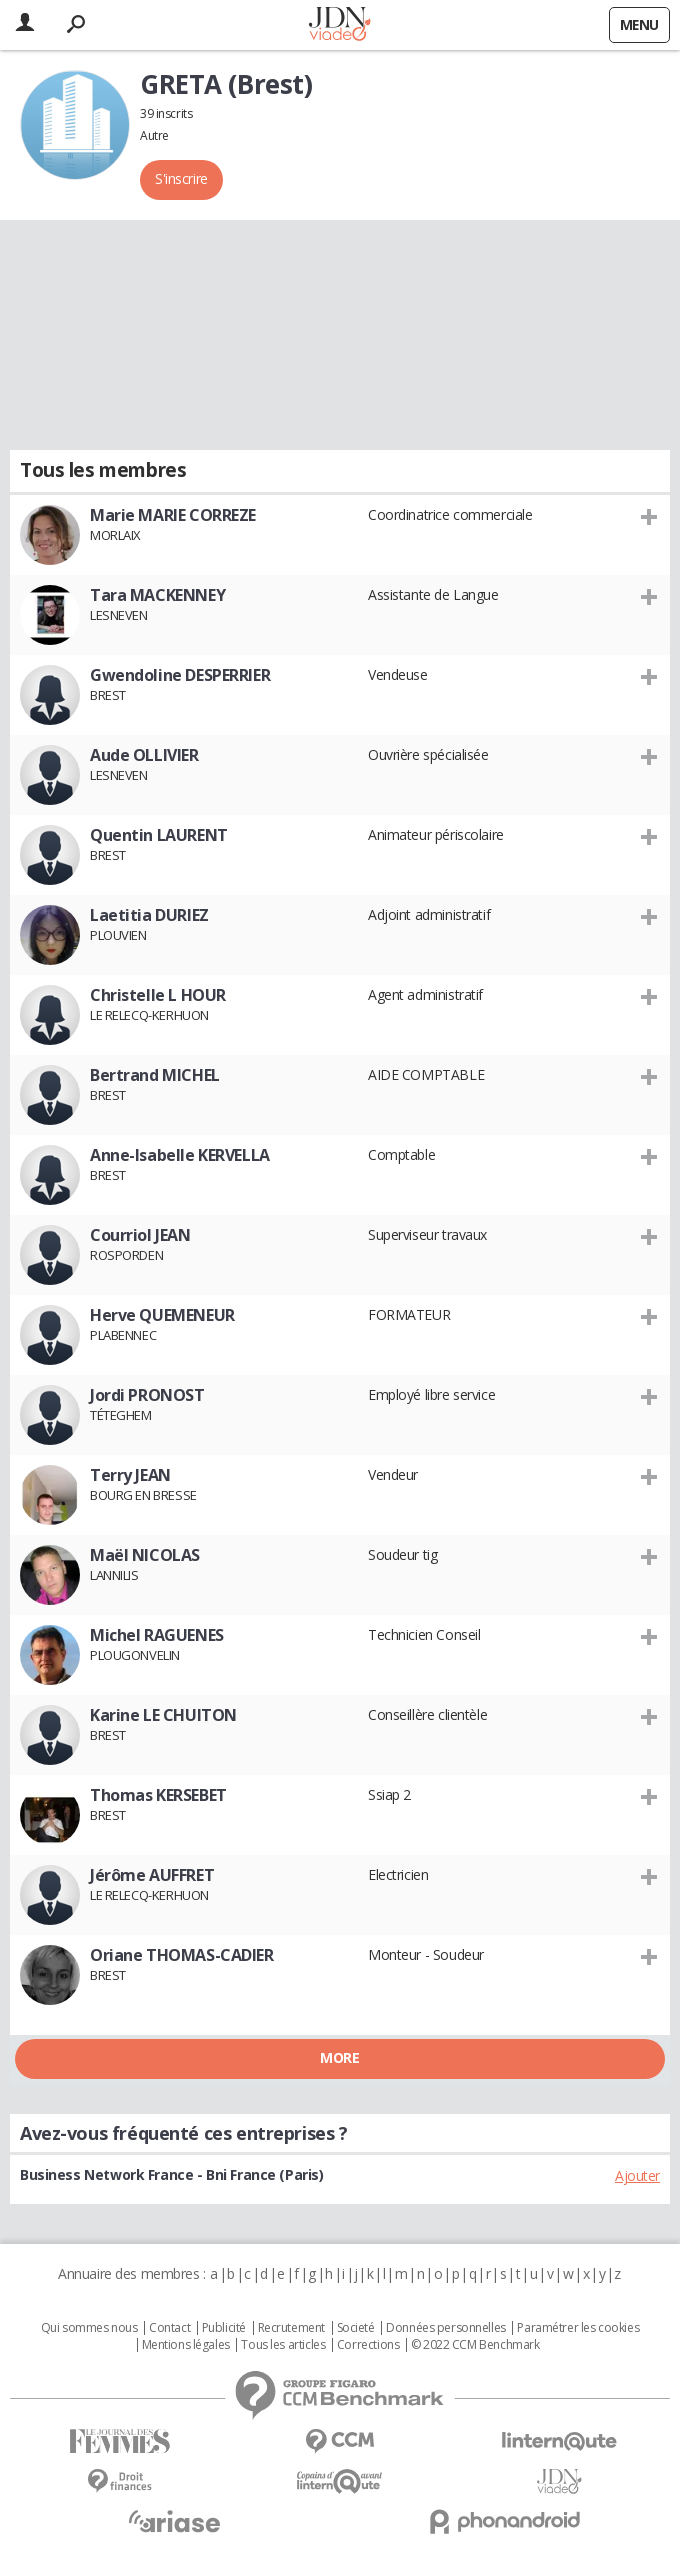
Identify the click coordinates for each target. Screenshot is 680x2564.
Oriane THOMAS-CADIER (182, 1955)
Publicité (224, 2328)
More (339, 2057)
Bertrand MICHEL (155, 1075)
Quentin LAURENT (159, 835)
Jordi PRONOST (147, 1395)
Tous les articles (283, 2345)
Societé (356, 2328)
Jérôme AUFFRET (152, 1875)
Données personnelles (446, 2328)
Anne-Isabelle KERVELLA (180, 1155)
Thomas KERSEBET (158, 1795)
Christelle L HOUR (158, 995)
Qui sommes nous (89, 2328)
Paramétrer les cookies (578, 2328)
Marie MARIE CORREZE (173, 515)
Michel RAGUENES (157, 1635)
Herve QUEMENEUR (162, 1315)
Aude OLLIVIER (144, 755)
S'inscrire (181, 178)
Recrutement (291, 2328)
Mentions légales (186, 2345)
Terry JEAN (130, 1475)
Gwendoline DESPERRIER (180, 675)
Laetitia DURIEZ (149, 915)
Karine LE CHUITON (163, 1715)
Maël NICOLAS (145, 1555)
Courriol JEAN (140, 1235)
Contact (169, 2328)
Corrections (368, 2345)
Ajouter (637, 2175)
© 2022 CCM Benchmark (475, 2345)
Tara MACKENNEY (157, 595)
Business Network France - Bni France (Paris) (172, 2174)
